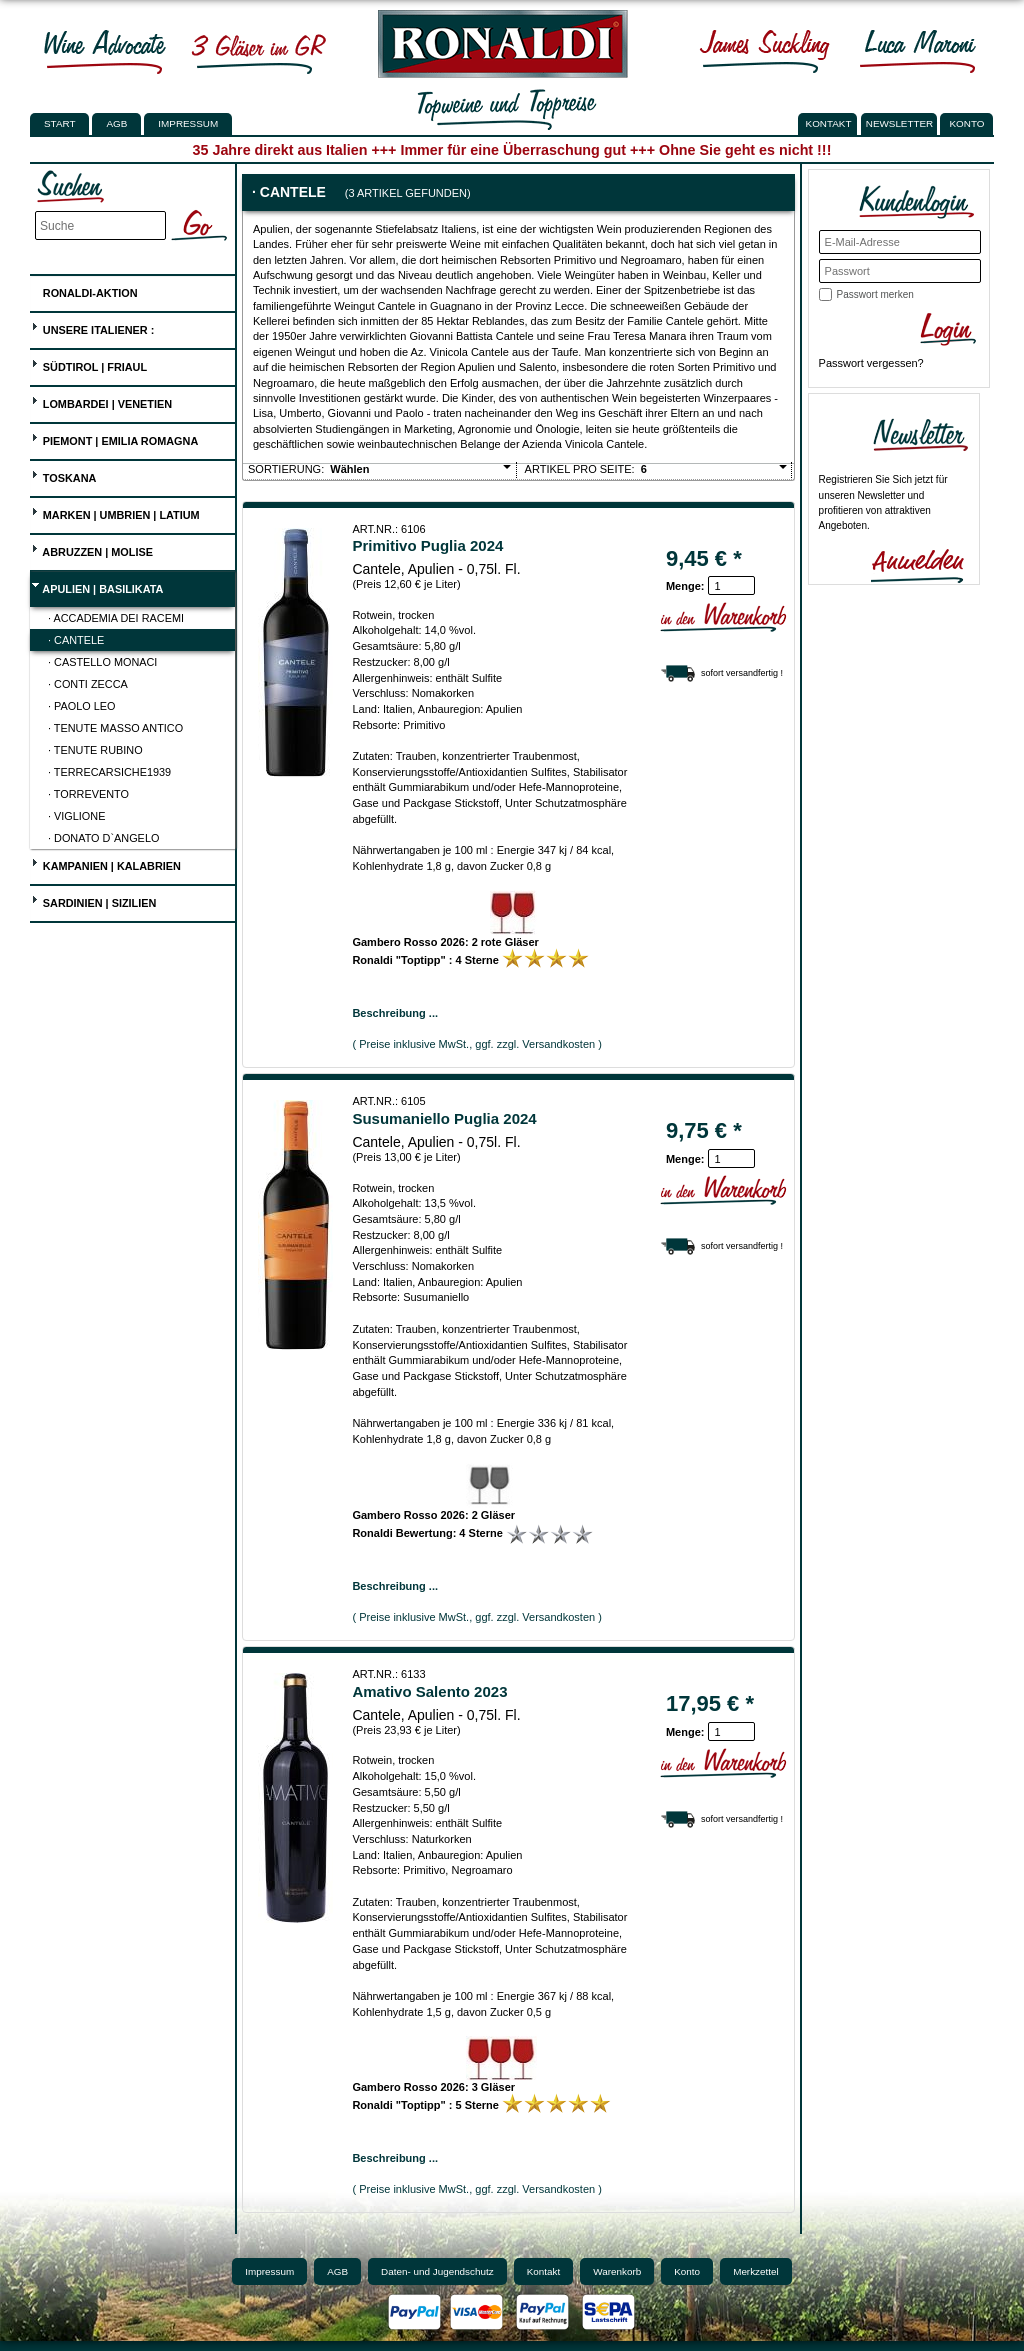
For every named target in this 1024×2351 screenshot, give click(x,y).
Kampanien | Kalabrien (106, 863)
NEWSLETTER (900, 123)
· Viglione (76, 816)
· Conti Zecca (88, 684)
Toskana (64, 475)
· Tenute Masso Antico (115, 728)
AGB (116, 123)
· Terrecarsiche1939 (109, 772)
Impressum (188, 123)
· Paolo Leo (82, 706)
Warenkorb (617, 2271)
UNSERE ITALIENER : (93, 327)
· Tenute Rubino (95, 750)
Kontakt (544, 2271)
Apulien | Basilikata (97, 586)
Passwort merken (875, 294)
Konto (687, 2271)
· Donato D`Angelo (103, 838)
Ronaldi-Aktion (84, 289)
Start (59, 123)
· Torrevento (88, 794)
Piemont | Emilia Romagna (115, 438)
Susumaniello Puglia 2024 (444, 1118)
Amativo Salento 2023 (429, 1691)
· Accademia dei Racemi (116, 618)
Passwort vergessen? (871, 363)
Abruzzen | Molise (92, 549)
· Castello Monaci (102, 662)
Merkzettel (756, 2271)
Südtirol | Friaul (89, 364)
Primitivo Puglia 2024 (427, 545)
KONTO (967, 123)
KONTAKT (829, 123)
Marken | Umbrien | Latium (115, 512)
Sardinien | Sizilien (94, 900)
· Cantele (76, 640)
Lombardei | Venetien (101, 401)
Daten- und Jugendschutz (437, 2271)
